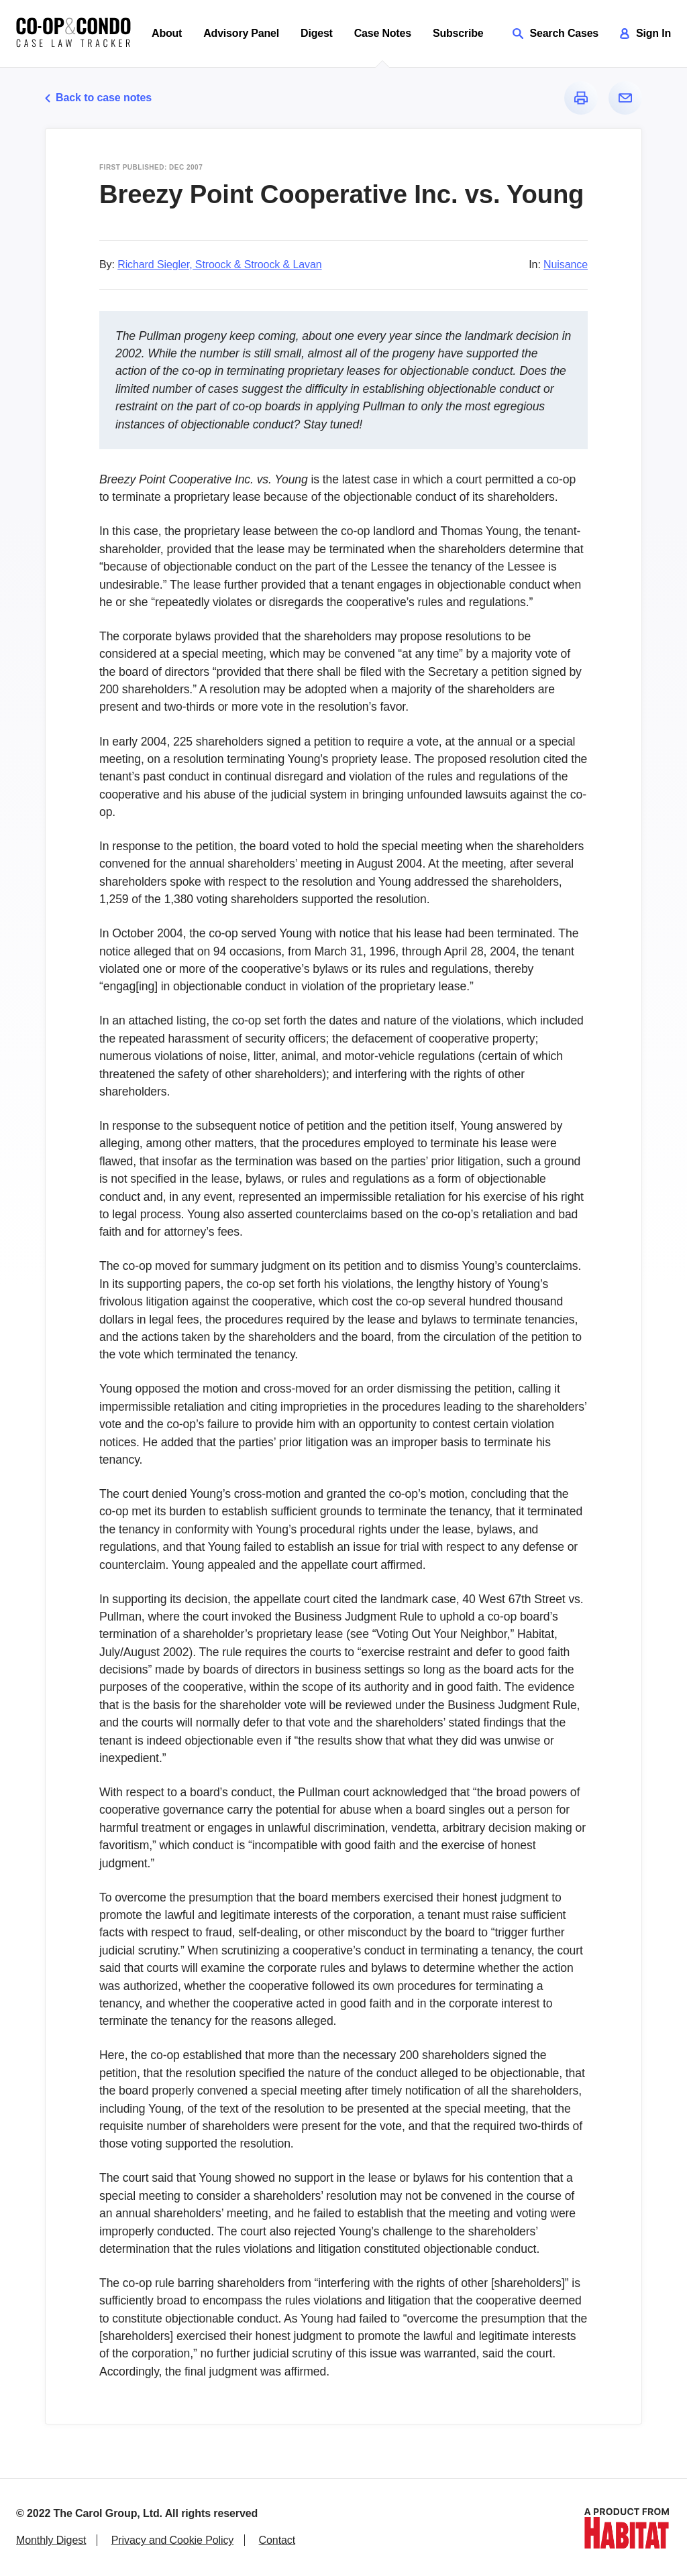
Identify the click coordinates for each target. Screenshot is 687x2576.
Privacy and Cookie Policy (172, 2540)
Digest (317, 33)
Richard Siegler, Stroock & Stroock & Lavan (219, 264)
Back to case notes (98, 97)
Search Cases (556, 33)
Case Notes (382, 33)
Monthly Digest (51, 2540)
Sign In (645, 33)
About (167, 33)
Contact (277, 2540)
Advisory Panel (241, 33)
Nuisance (565, 264)
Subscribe (458, 33)
